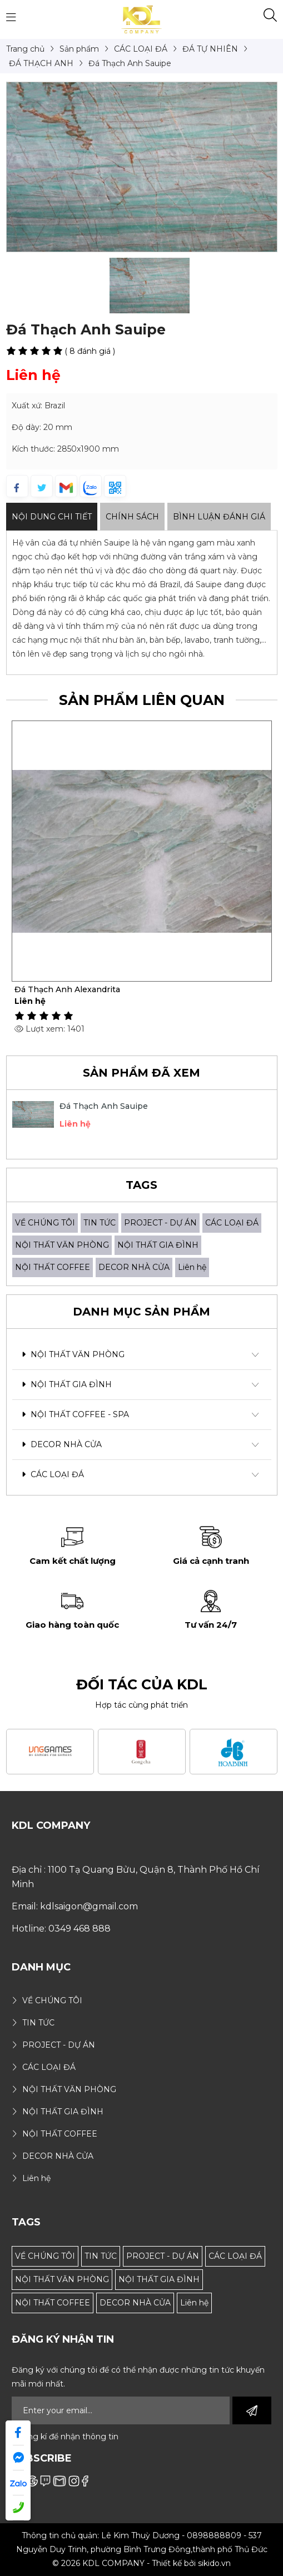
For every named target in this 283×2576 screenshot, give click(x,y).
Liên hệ (192, 1267)
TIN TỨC (99, 1223)
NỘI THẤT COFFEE (52, 1267)
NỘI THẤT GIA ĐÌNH (157, 1245)
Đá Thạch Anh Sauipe (103, 1106)
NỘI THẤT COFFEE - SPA (75, 1414)
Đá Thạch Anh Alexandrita (67, 989)
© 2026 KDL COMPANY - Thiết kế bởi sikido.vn (141, 2563)
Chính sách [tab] (132, 517)
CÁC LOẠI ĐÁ (232, 1223)
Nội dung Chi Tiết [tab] (52, 517)
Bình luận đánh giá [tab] (219, 517)
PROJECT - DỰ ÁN (160, 1223)
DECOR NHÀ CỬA (134, 1267)
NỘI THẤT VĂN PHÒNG (62, 1245)
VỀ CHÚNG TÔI (45, 1223)
